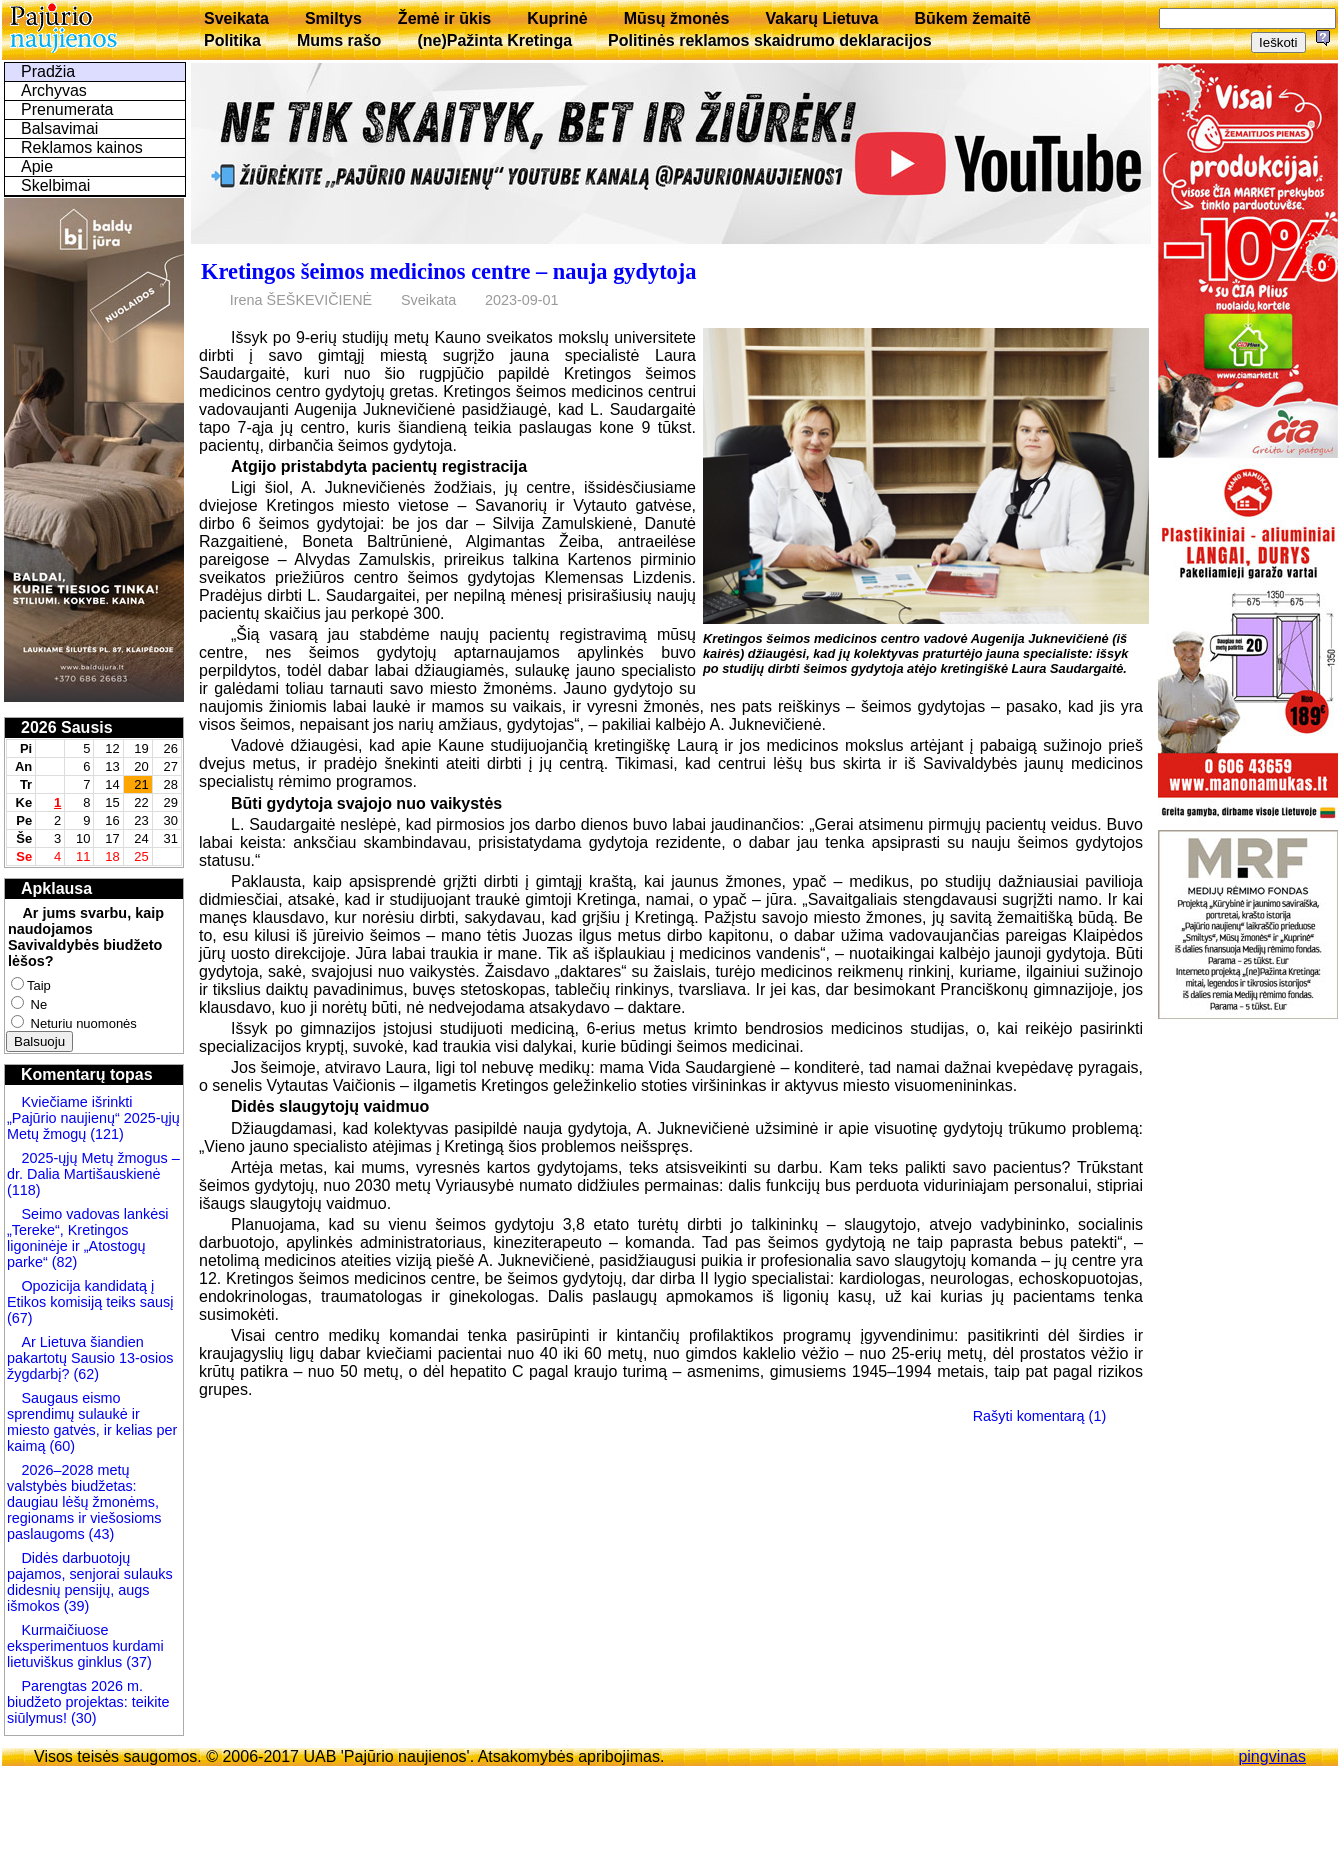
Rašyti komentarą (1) (1040, 1416)
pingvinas (1272, 1756)
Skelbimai (55, 185)
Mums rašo (339, 40)
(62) (84, 1374)
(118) (24, 1190)
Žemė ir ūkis (444, 18)
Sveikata (236, 18)
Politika (232, 40)
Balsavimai (59, 128)
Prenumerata (67, 109)
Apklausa (56, 888)
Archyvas (54, 90)
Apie (37, 166)
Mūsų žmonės (677, 18)
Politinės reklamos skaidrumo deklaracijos (770, 40)
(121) (107, 1134)
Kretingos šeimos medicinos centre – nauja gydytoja (448, 271)
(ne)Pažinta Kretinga (494, 40)
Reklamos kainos (82, 147)
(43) (100, 1534)
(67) (20, 1318)
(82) (65, 1262)
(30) (82, 1718)
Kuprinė (557, 18)
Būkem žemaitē (972, 18)
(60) (60, 1446)
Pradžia (48, 71)
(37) (137, 1662)
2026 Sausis (67, 727)
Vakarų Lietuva (821, 18)
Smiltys (333, 18)
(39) (75, 1606)
